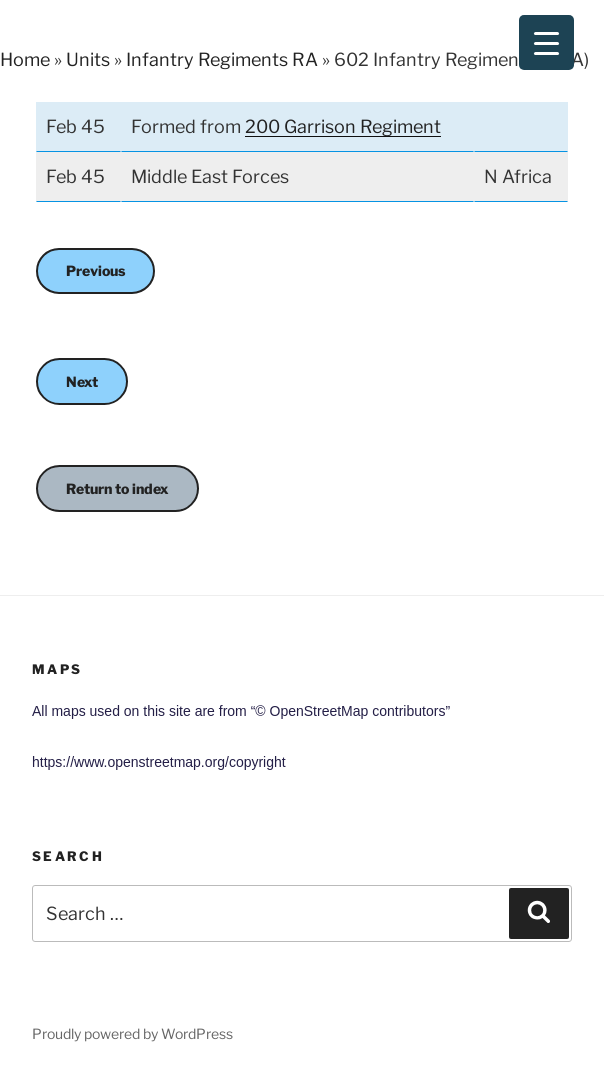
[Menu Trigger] (546, 42)
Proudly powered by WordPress (132, 1033)
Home (25, 59)
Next (82, 381)
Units (88, 59)
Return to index (117, 488)
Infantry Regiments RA (222, 59)
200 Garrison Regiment (343, 126)
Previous (95, 270)
